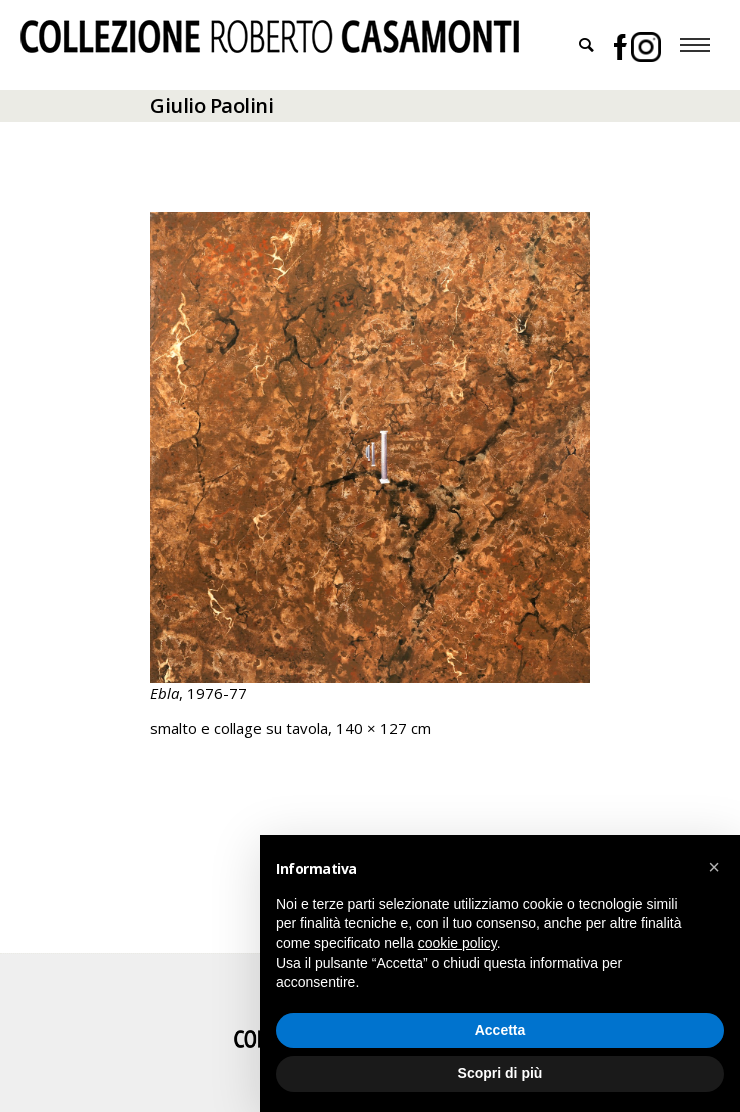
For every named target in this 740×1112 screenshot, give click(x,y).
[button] (714, 867)
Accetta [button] (500, 1030)
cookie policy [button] (457, 943)
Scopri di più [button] (500, 1073)
